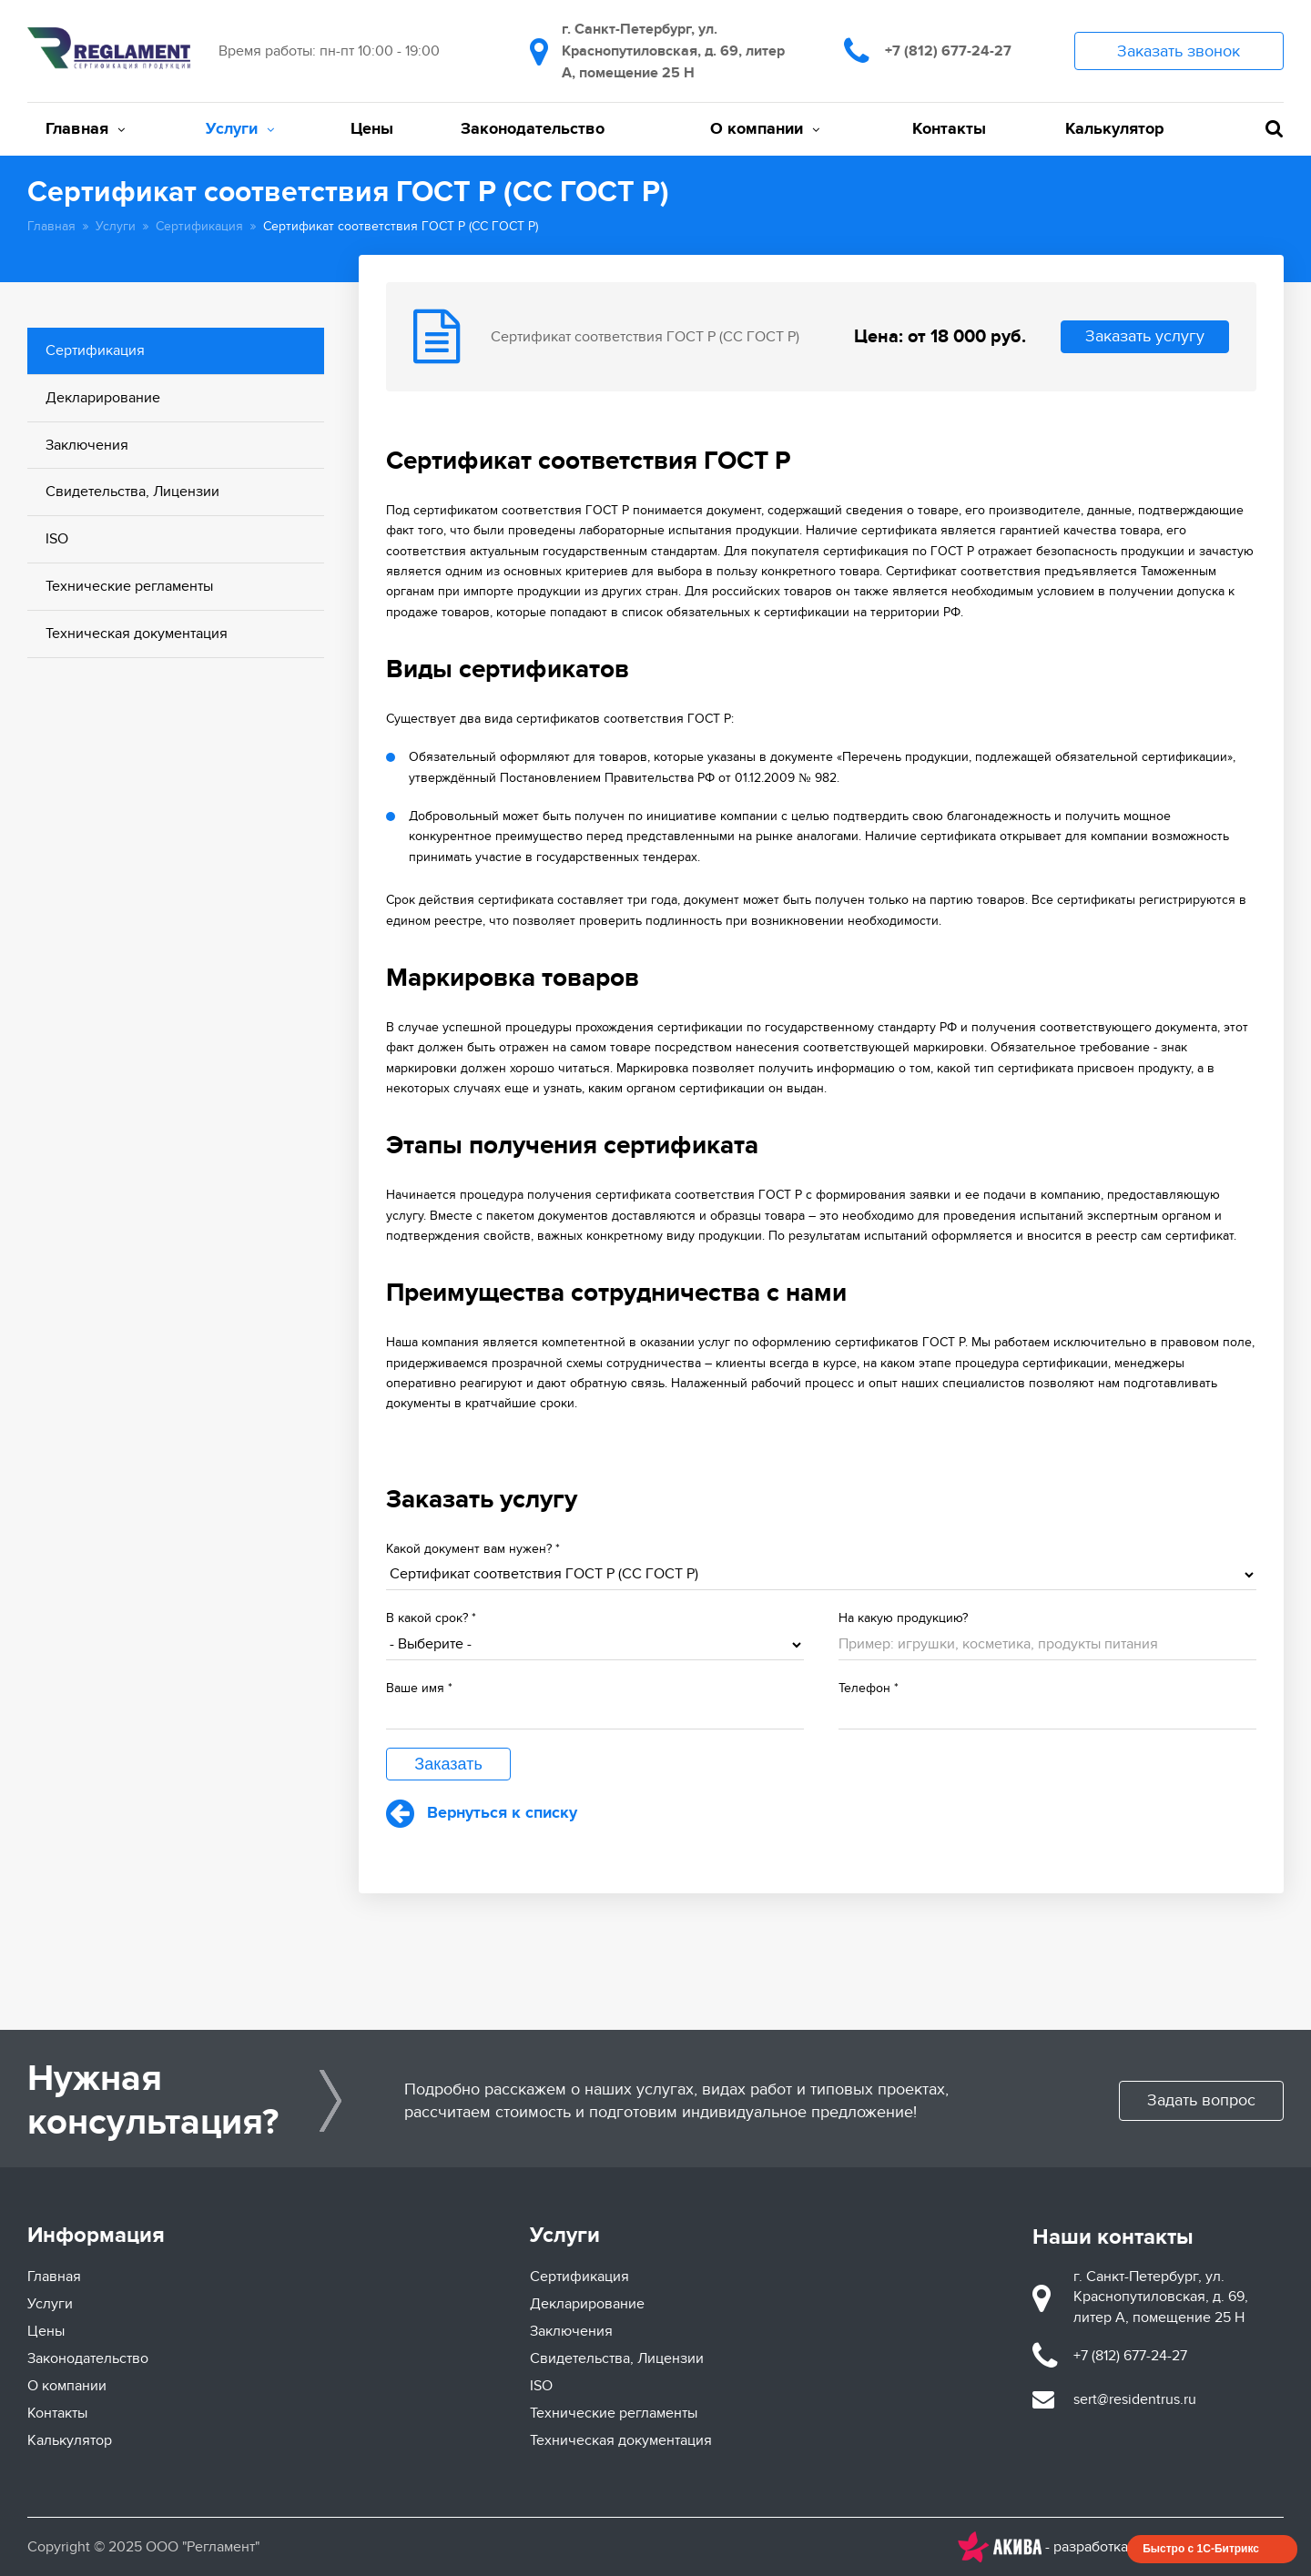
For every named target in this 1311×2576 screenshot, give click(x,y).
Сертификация (199, 226)
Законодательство (533, 129)
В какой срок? (431, 1618)
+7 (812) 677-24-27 (948, 51)
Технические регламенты (129, 586)
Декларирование (103, 398)
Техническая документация (137, 633)
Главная (85, 129)
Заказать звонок (1178, 51)
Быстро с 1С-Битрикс (1201, 2548)
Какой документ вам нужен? (473, 1549)
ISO (57, 539)
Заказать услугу (1144, 336)
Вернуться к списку (481, 1813)
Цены (372, 129)
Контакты (949, 129)
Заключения (87, 445)
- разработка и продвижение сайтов (1121, 2546)
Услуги (240, 129)
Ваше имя (419, 1688)
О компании (764, 129)
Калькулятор (1114, 129)
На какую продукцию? (903, 1618)
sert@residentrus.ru (1134, 2399)
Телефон (868, 1688)
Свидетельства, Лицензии (132, 491)
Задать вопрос (1201, 2100)
